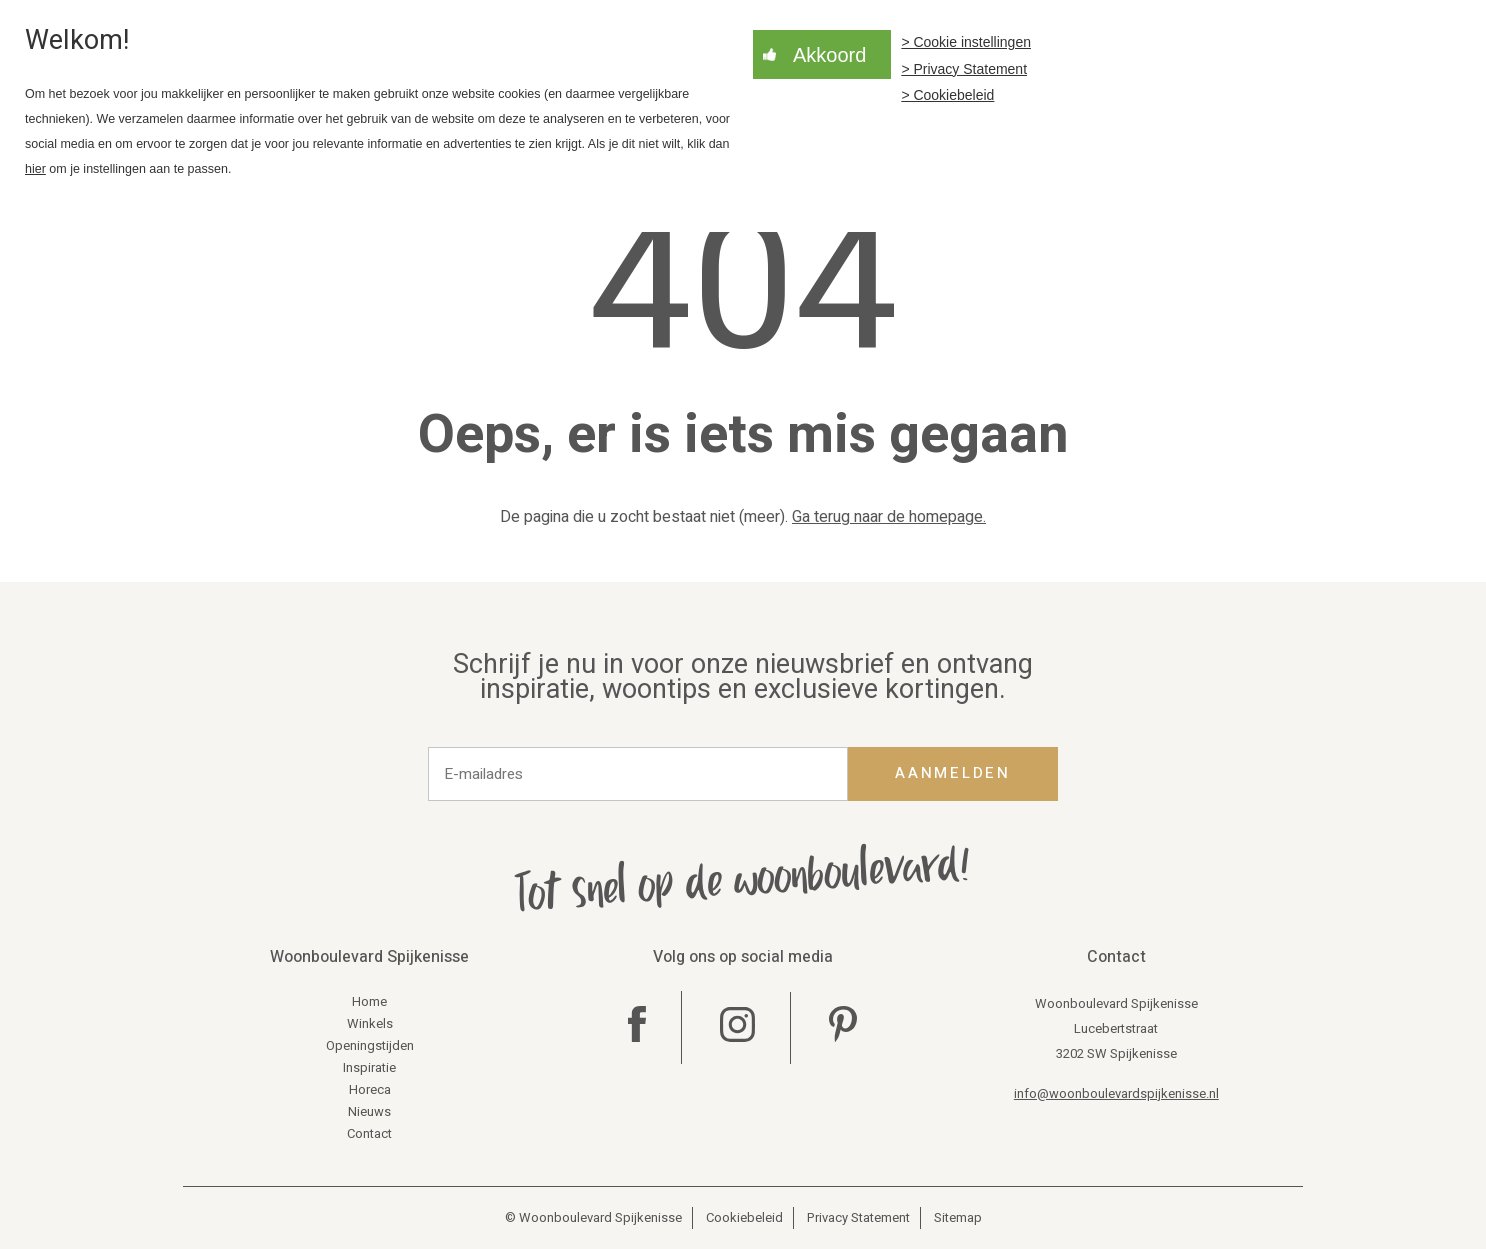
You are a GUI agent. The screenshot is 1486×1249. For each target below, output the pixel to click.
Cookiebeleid (744, 1217)
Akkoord (829, 55)
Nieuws (369, 1111)
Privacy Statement (858, 1217)
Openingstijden (370, 1045)
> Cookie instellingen (966, 42)
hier (35, 169)
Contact (369, 1133)
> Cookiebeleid (947, 95)
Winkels (370, 1023)
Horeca (370, 1089)
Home (369, 1001)
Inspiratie (369, 1067)
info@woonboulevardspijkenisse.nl (1116, 1093)
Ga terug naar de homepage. (889, 517)
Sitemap (958, 1217)
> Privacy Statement (964, 69)
